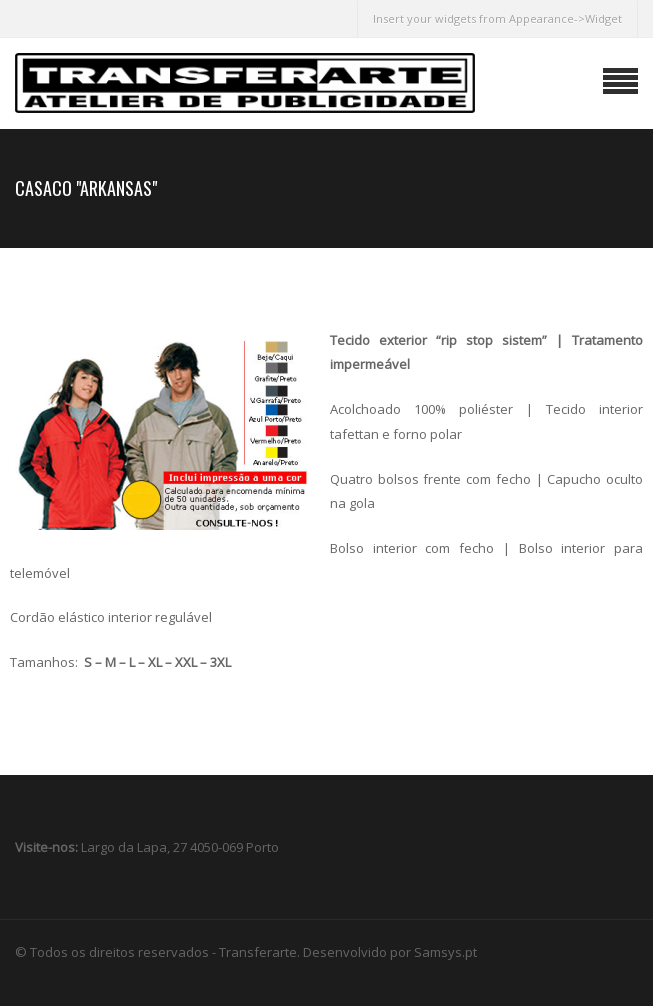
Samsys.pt (445, 952)
